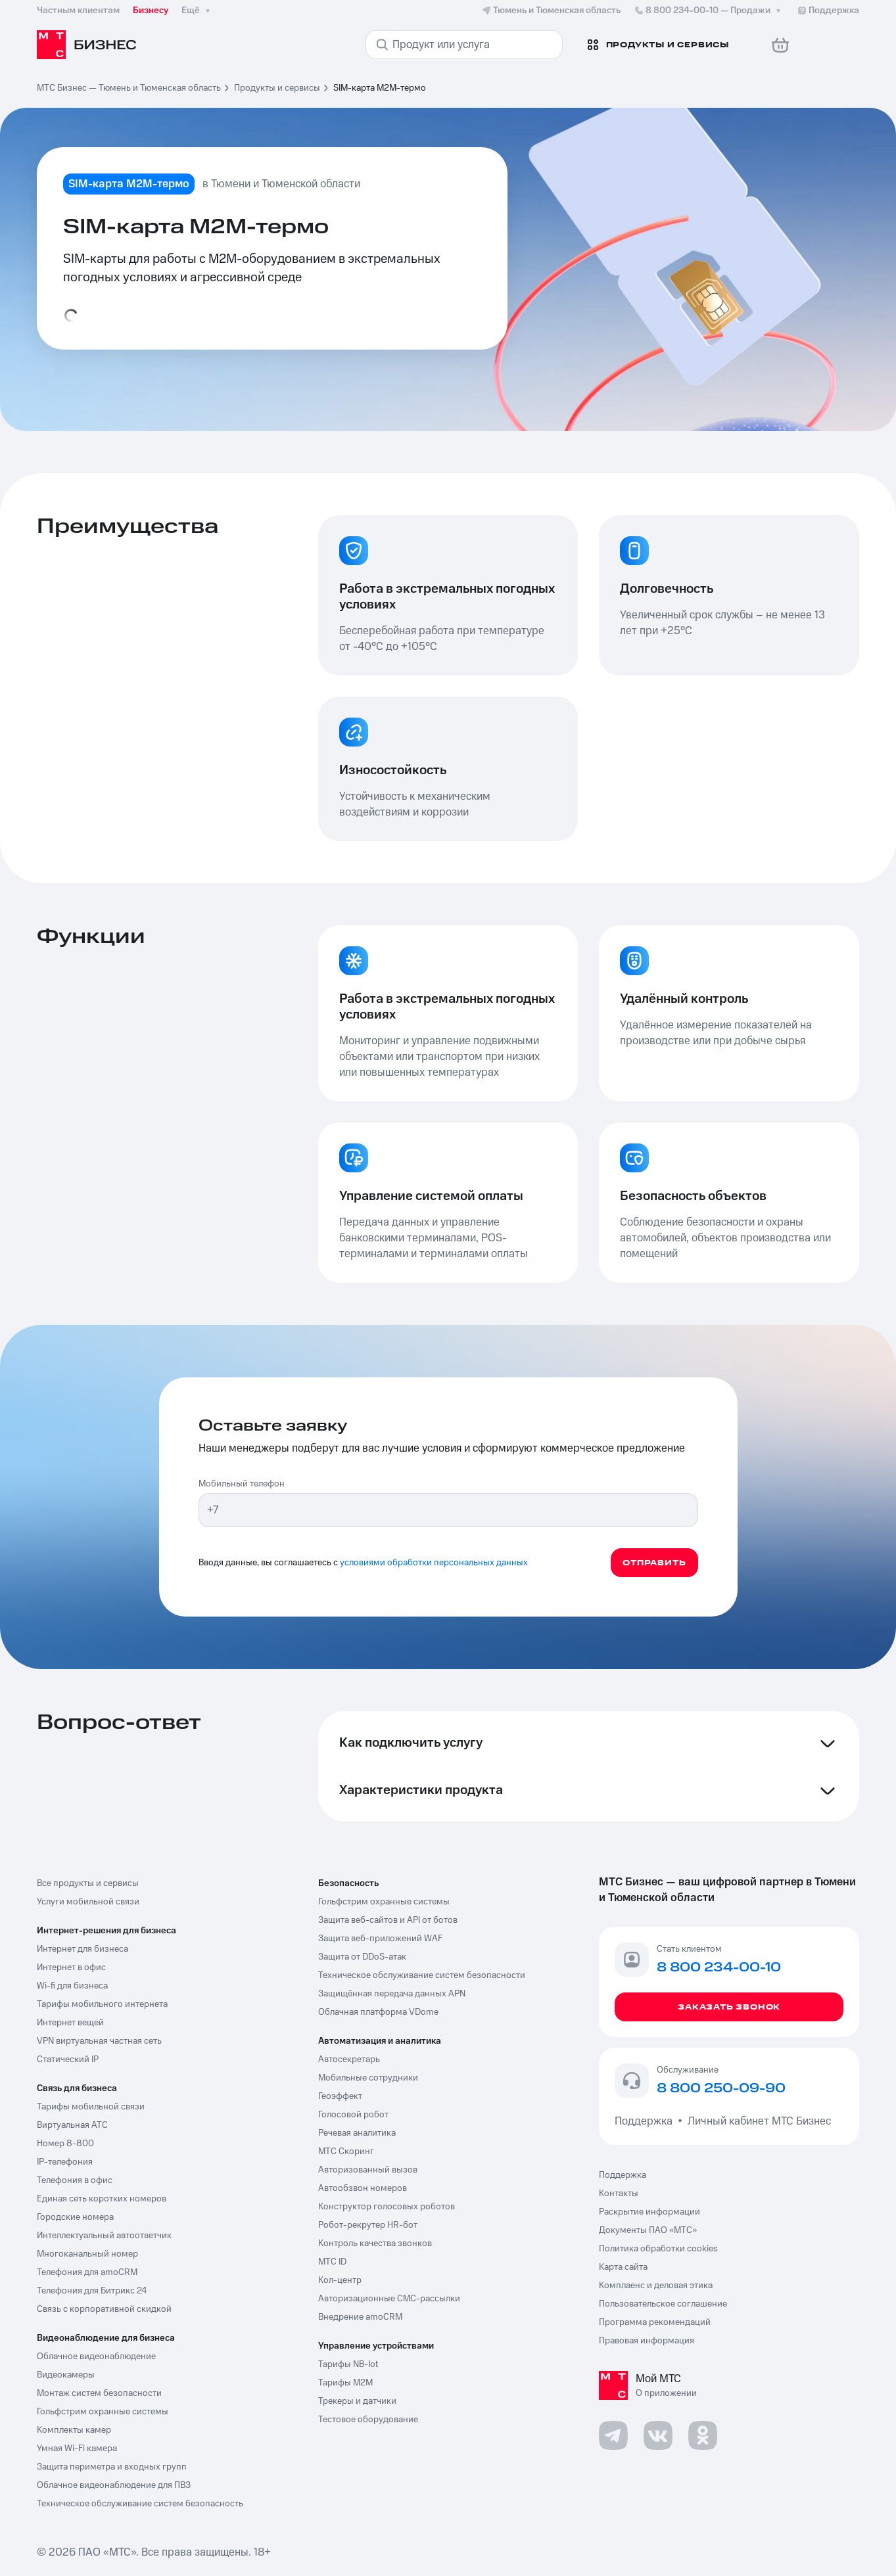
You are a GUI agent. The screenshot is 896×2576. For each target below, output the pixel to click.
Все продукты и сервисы (88, 1883)
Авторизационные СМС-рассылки (389, 2298)
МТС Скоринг (346, 2151)
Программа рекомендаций (655, 2322)
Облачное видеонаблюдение (96, 2356)
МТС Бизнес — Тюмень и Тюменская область (129, 88)
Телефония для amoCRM (87, 2272)
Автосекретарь (349, 2059)
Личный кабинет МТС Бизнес (759, 2121)
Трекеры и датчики (357, 2401)
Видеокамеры (66, 2374)
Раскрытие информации (649, 2212)
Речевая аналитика (357, 2133)
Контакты (618, 2193)
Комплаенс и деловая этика (656, 2285)
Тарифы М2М (345, 2382)
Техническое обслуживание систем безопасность (140, 2503)
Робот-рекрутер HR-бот (367, 2225)
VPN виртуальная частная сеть (99, 2041)
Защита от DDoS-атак (362, 1957)
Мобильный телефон (242, 1483)
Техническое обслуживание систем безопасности (421, 1975)
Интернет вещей (70, 2022)
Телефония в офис (74, 2180)
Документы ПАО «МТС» (648, 2230)
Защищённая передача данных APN (391, 1993)
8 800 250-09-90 (721, 2089)
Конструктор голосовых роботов (386, 2206)
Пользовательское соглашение (663, 2304)
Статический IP (68, 2059)
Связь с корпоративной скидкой (104, 2309)
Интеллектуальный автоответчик (104, 2235)
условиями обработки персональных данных (434, 1562)
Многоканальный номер (87, 2254)
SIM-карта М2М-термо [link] (379, 88)
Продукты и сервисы (277, 88)
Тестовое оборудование (368, 2419)
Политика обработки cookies (658, 2248)
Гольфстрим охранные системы (102, 2411)
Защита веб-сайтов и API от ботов (388, 1920)
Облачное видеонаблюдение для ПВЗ (114, 2485)
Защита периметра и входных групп (112, 2466)
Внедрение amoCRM (360, 2317)
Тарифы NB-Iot (348, 2364)
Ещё (197, 10)
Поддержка (646, 2121)
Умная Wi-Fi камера (77, 2448)
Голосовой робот (353, 2114)
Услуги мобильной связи (88, 1901)
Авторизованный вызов (367, 2169)
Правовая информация (646, 2340)
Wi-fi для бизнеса (72, 1985)
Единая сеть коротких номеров (101, 2198)
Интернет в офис (71, 1967)
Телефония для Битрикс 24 (92, 2290)
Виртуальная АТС (72, 2125)
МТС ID (332, 2261)
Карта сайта (623, 2267)
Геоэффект (340, 2096)
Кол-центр (340, 2280)
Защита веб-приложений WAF (380, 1938)
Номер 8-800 (65, 2143)
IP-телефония (65, 2162)
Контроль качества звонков (375, 2243)
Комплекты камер (74, 2430)
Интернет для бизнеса (82, 1949)
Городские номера (75, 2217)
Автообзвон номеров (362, 2188)
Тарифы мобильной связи (91, 2106)
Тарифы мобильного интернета (102, 2004)
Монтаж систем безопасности (99, 2393)
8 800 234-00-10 (709, 10)
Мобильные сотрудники (368, 2077)
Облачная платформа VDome (378, 2012)
